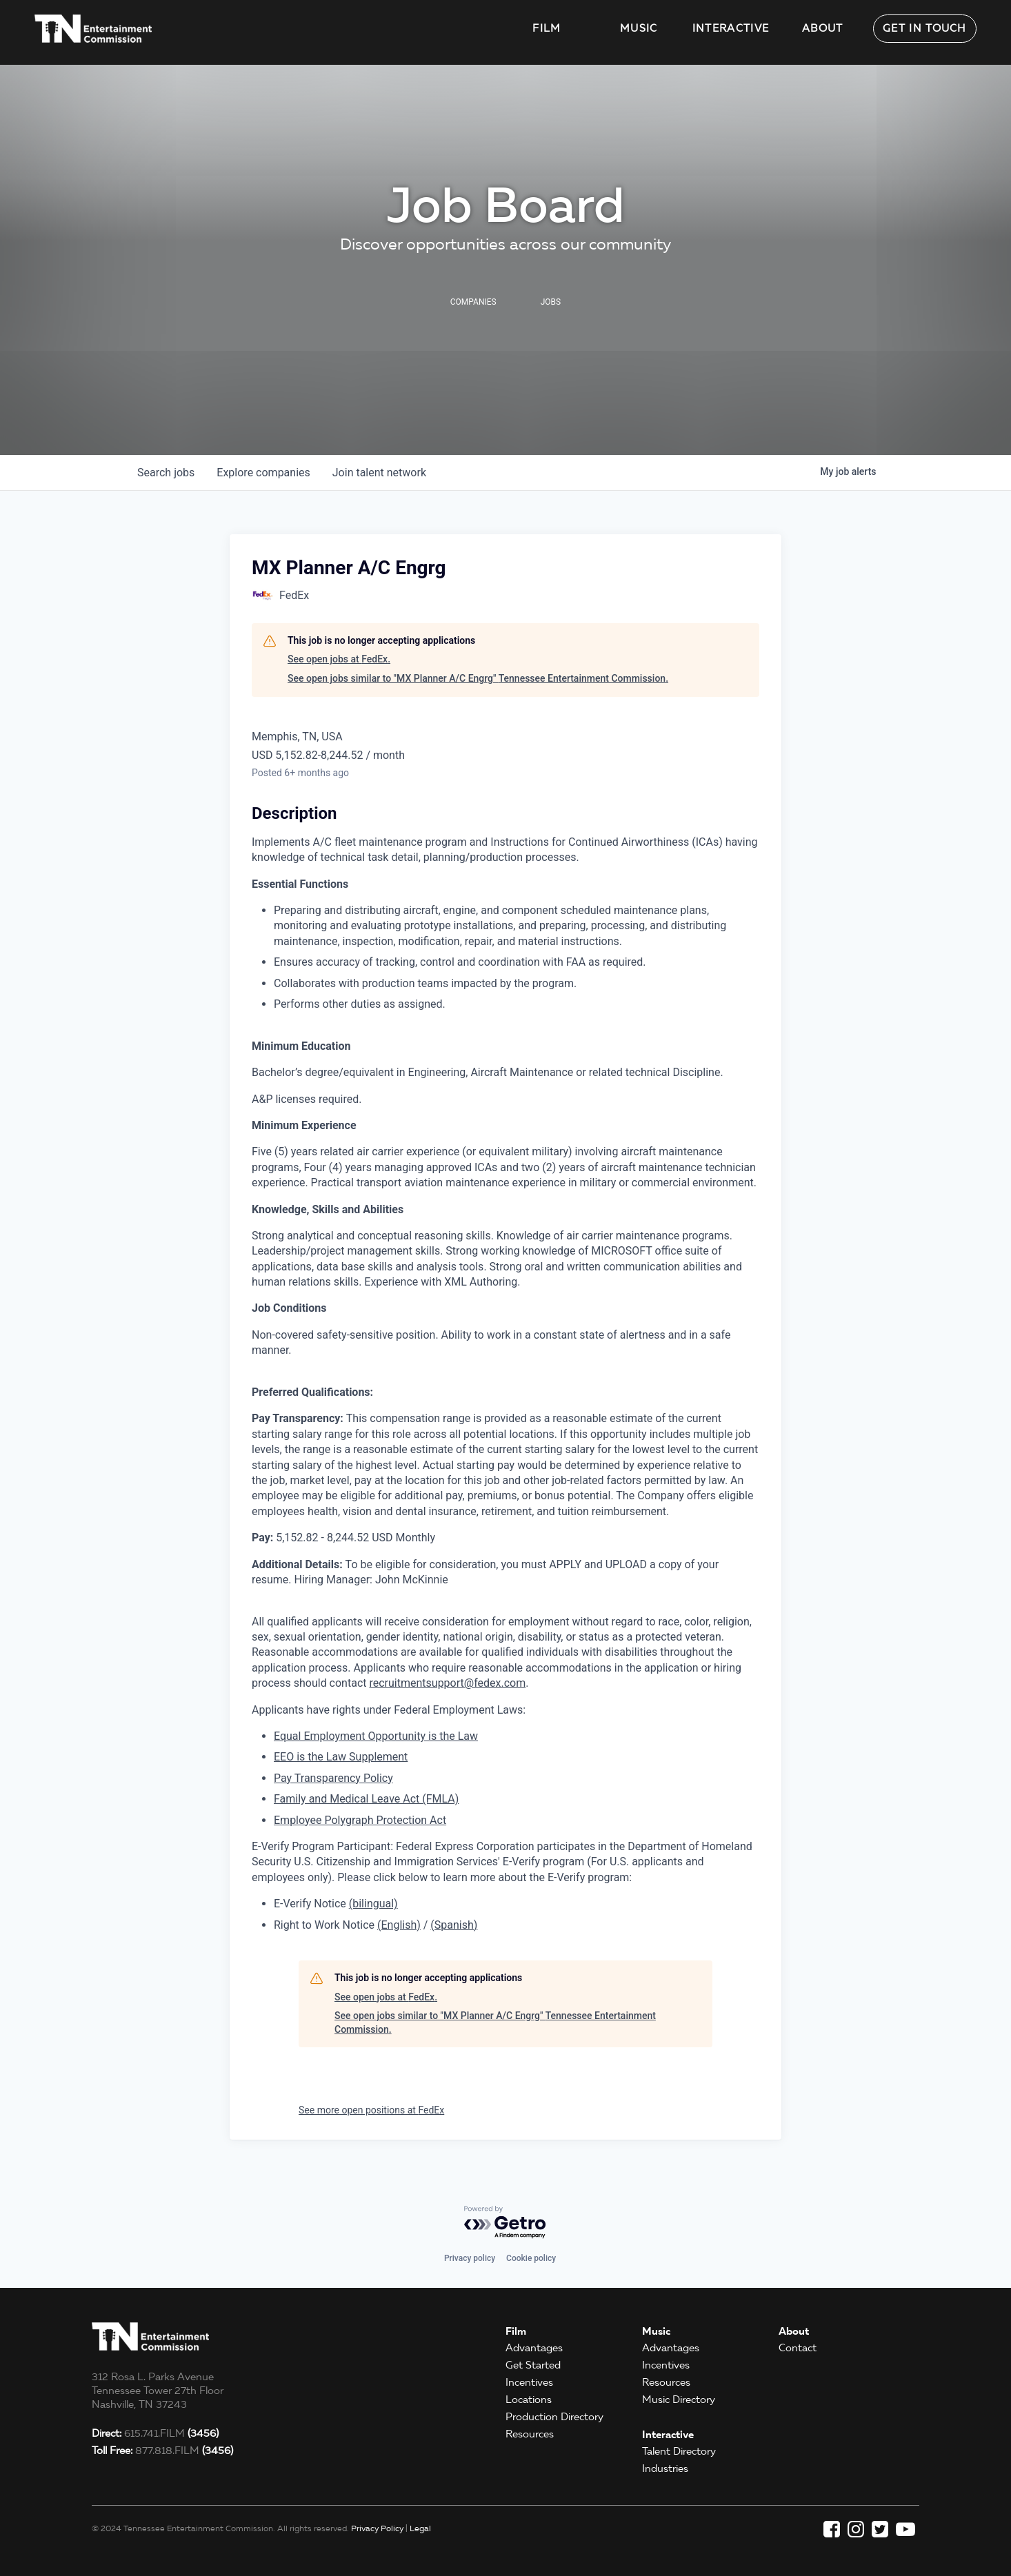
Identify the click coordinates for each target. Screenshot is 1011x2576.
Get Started (533, 2365)
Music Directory (678, 2399)
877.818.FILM (162, 2450)
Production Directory (554, 2417)
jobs (165, 472)
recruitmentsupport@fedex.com (447, 1683)
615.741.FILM (155, 2433)
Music (639, 28)
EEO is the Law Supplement (341, 1756)
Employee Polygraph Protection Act (360, 1820)
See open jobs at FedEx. (339, 659)
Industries (665, 2468)
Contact (798, 2348)
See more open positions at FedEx (371, 2110)
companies (263, 472)
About (822, 28)
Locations (529, 2399)
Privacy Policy (377, 2528)
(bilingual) (373, 1903)
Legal (420, 2528)
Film (546, 28)
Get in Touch (925, 28)
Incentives (529, 2382)
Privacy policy (469, 2258)
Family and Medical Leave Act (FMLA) (366, 1798)
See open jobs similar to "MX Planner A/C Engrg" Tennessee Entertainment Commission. (478, 678)
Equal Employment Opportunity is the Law (376, 1736)
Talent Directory (679, 2451)
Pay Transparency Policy (333, 1778)
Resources (530, 2434)
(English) (399, 1924)
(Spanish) (453, 1924)
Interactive (730, 28)
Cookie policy (531, 2258)
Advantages (534, 2348)
